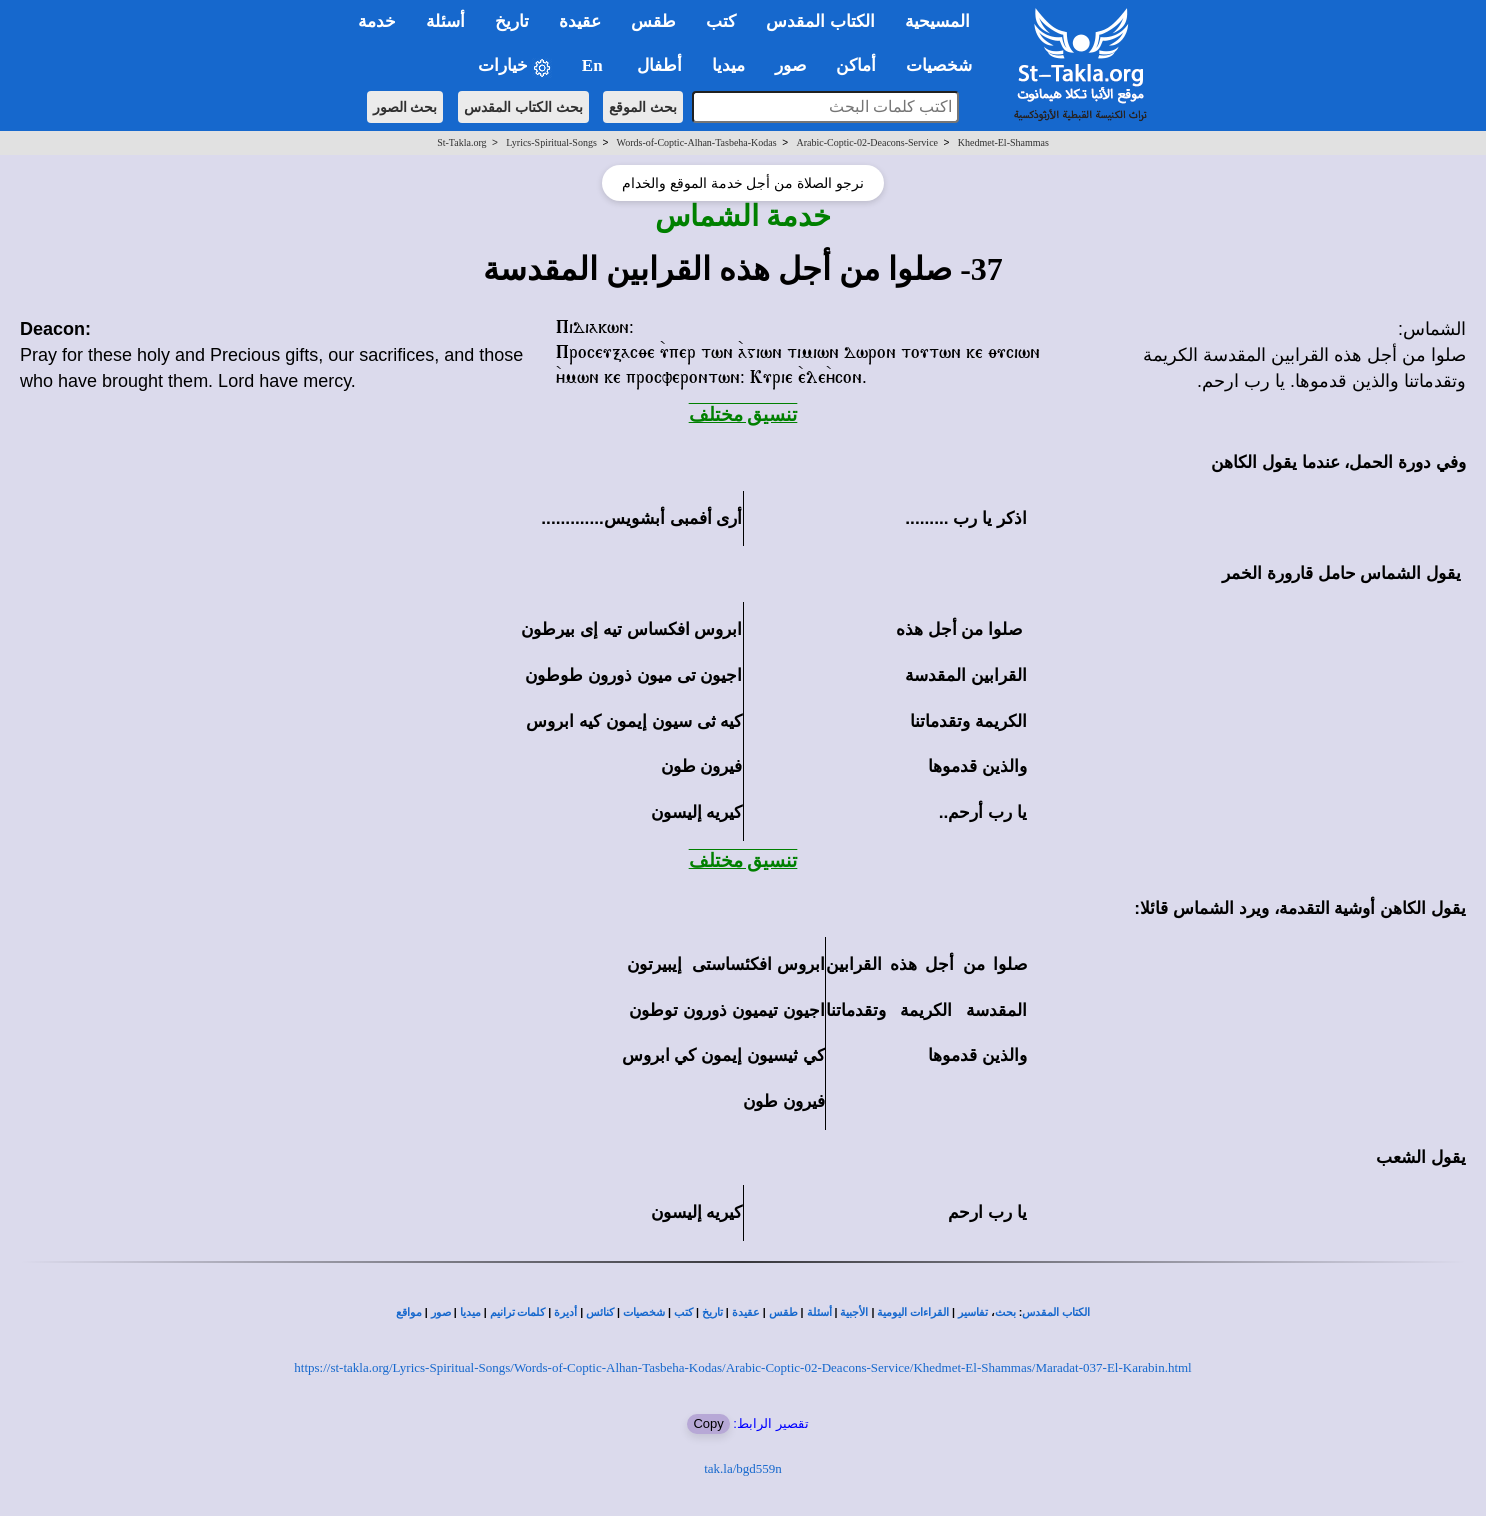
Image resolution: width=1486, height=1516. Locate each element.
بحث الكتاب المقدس (523, 107)
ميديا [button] (728, 65)
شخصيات (644, 1312)
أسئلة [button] (445, 21)
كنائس (600, 1312)
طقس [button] (653, 21)
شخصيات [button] (945, 65)
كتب (683, 1312)
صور (441, 1312)
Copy (708, 1423)
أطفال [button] (659, 65)
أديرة (565, 1312)
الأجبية (854, 1312)
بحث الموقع (643, 107)
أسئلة (819, 1312)
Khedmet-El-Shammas (1003, 142)
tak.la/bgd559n (743, 1468)
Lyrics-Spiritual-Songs (551, 142)
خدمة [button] (377, 21)
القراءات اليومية (913, 1312)
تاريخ (712, 1312)
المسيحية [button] (937, 21)
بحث (1005, 1312)
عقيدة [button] (580, 21)
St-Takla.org (461, 142)
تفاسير (973, 1312)
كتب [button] (721, 21)
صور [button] (790, 65)
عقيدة (746, 1312)
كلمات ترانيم (518, 1312)
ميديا (470, 1312)
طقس (783, 1312)
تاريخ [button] (512, 21)
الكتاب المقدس (1056, 1312)
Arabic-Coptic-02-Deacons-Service (867, 142)
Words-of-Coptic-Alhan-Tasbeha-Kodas (697, 142)
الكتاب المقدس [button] (820, 21)
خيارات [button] (515, 66)
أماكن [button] (856, 65)
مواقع (409, 1312)
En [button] (594, 65)
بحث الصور (405, 107)
